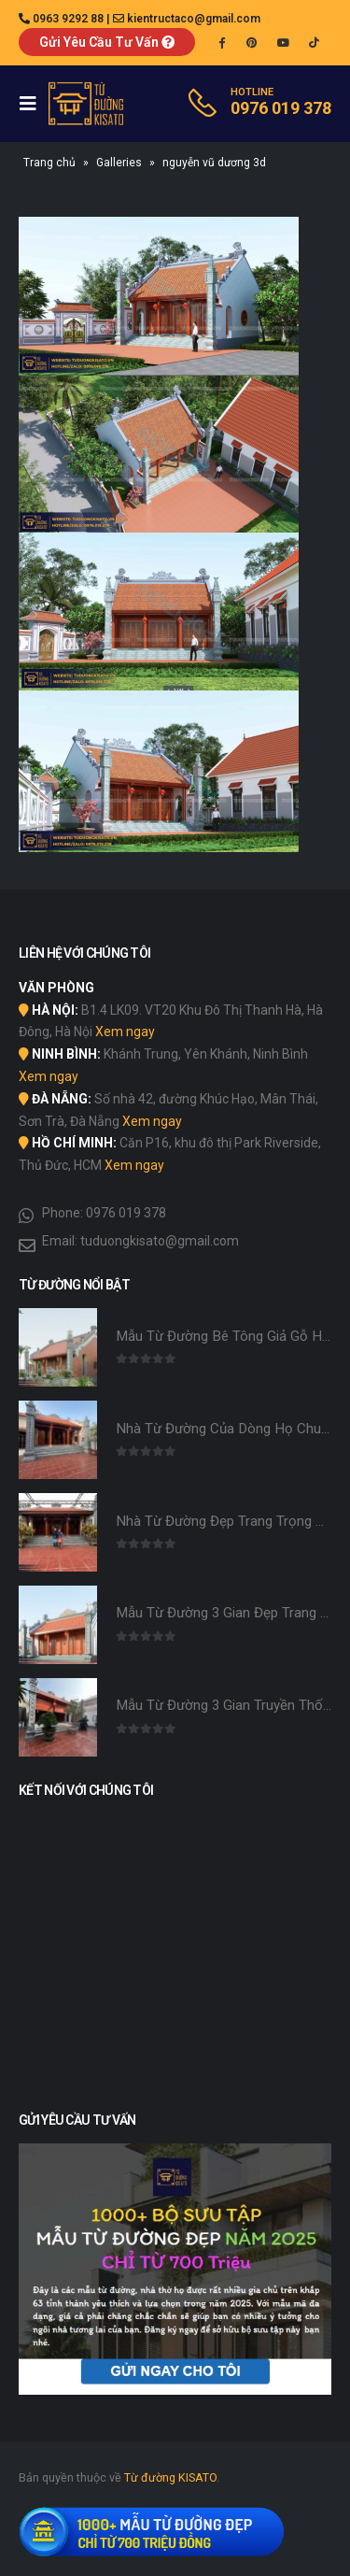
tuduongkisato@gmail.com (159, 1240)
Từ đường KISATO (170, 2477)
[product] (58, 1347)
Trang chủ (49, 162)
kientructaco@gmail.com (193, 18)
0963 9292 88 (68, 18)
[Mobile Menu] (34, 104)
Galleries (119, 162)
